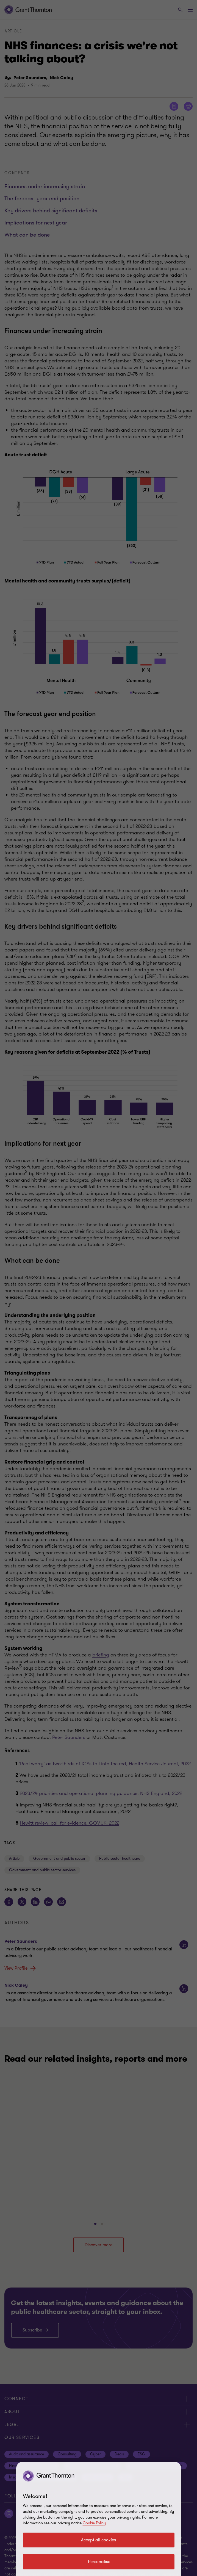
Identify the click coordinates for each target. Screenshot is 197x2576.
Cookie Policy (94, 2523)
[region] (98, 2519)
